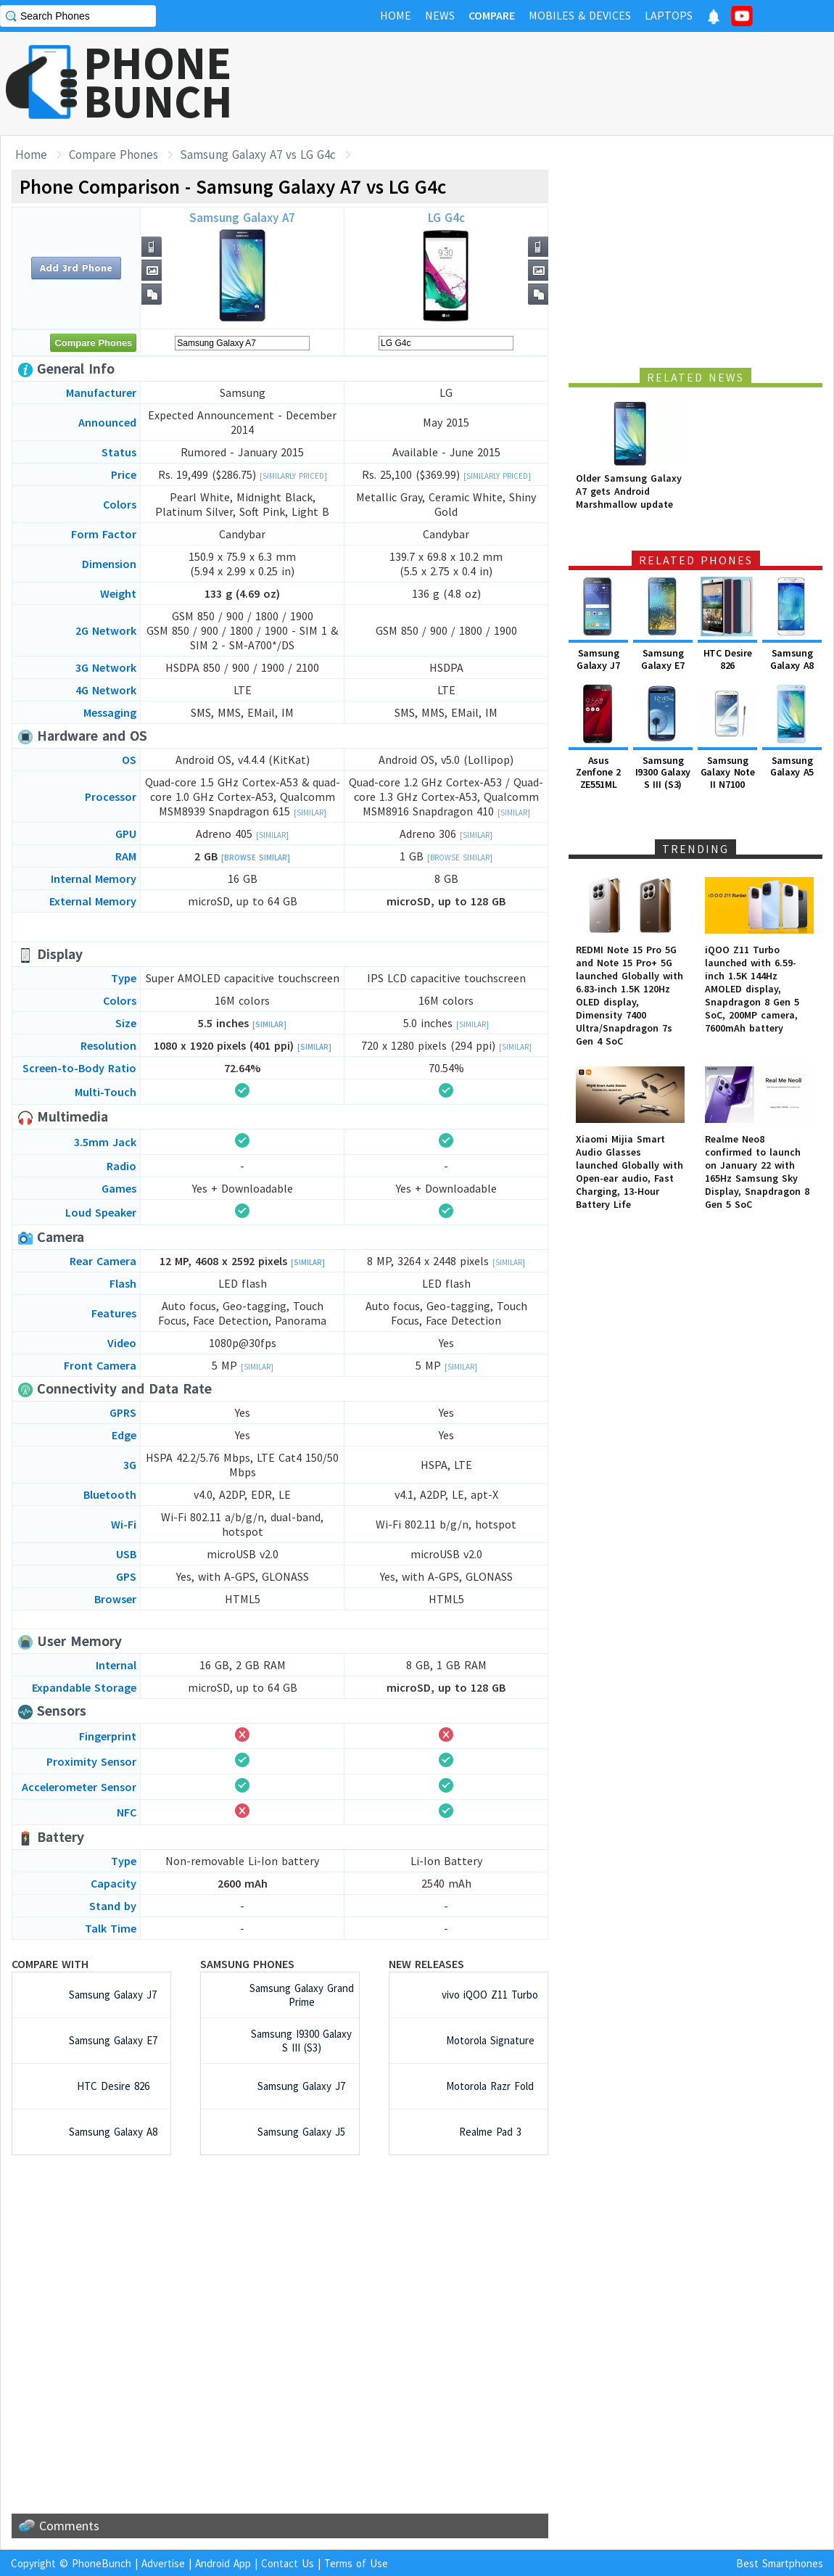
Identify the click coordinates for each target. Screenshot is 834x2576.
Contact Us (287, 2563)
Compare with (50, 1963)
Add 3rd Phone (76, 267)
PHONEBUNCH (158, 82)
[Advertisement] (570, 83)
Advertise (163, 2563)
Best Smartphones (779, 2563)
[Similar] (310, 812)
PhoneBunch (101, 2563)
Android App (223, 2563)
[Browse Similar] (255, 857)
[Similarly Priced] (293, 476)
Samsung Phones (247, 1963)
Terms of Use (356, 2563)
